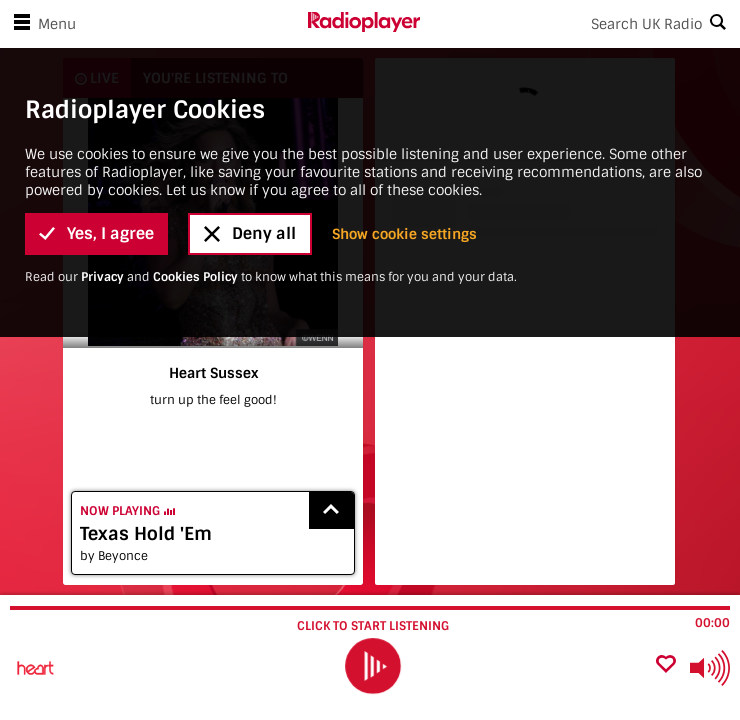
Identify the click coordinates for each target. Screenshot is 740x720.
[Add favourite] (666, 665)
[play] (372, 666)
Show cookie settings (404, 64)
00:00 (712, 623)
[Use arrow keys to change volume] (710, 668)
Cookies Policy (195, 107)
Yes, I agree (96, 64)
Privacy (102, 107)
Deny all (250, 64)
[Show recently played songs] (332, 510)
